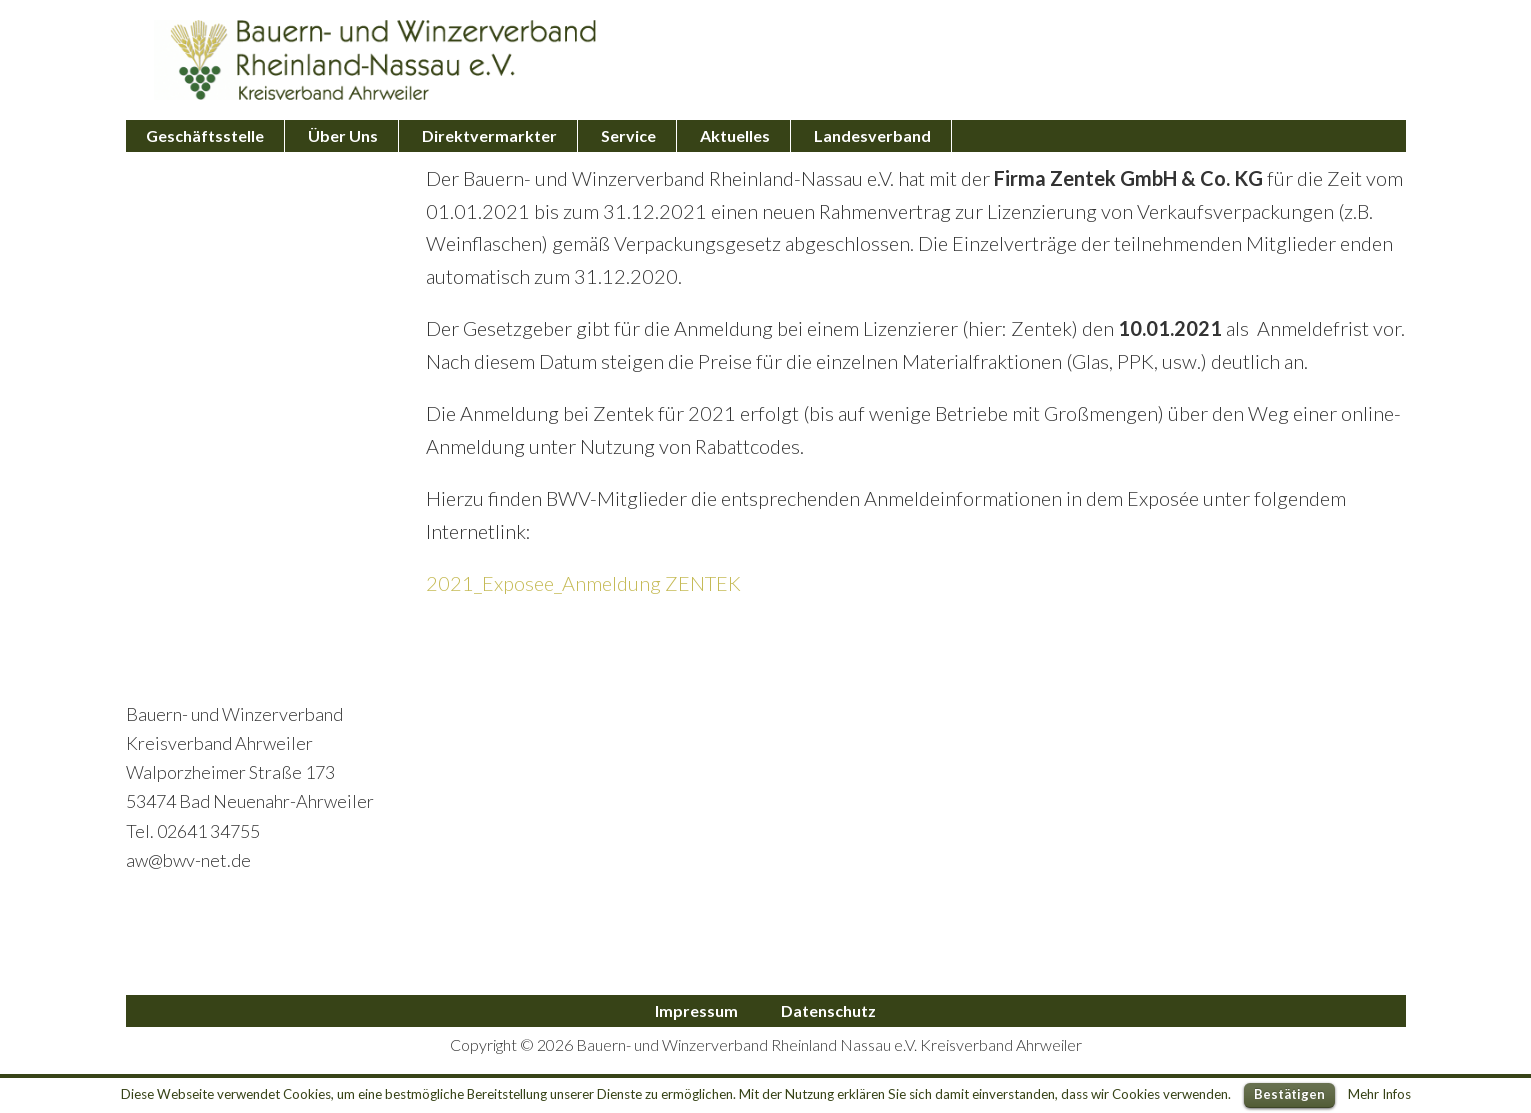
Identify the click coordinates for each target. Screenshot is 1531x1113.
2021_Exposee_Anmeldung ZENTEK (583, 583)
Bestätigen (1289, 1094)
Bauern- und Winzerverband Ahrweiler (376, 60)
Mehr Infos (1379, 1094)
